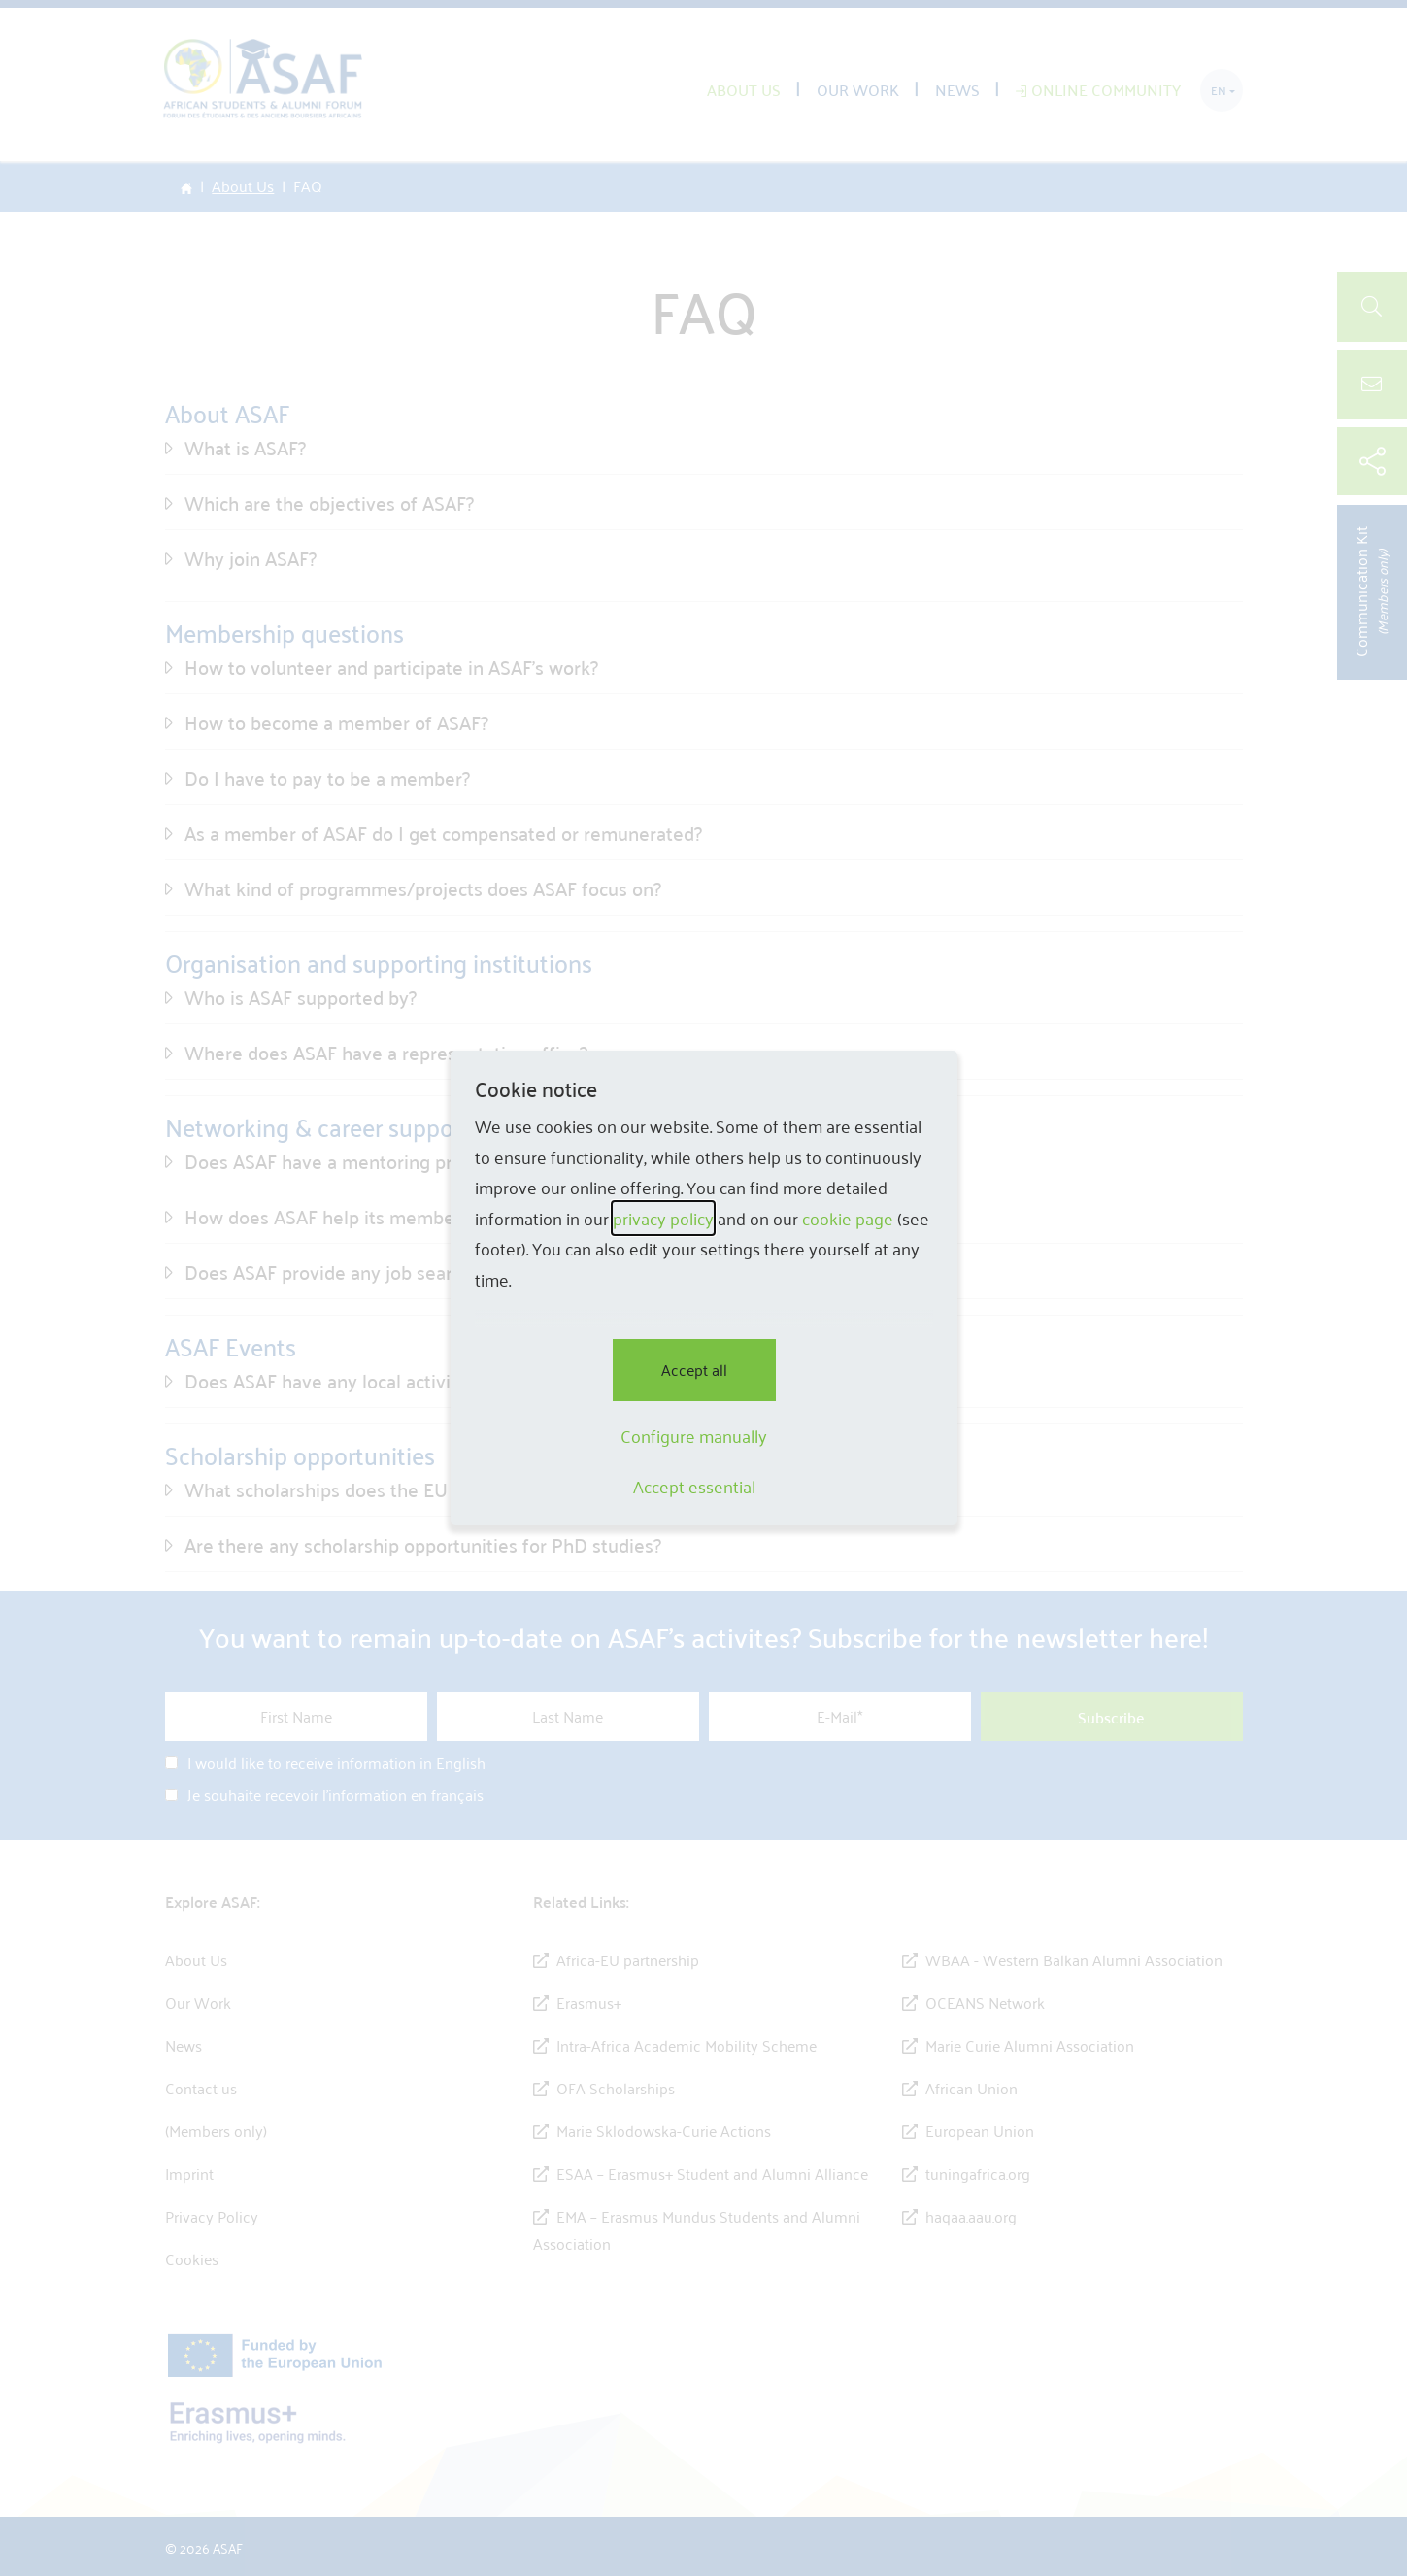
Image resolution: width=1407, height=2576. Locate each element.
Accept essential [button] (694, 1486)
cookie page (847, 1218)
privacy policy (663, 1218)
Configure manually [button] (693, 1436)
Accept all (694, 1369)
